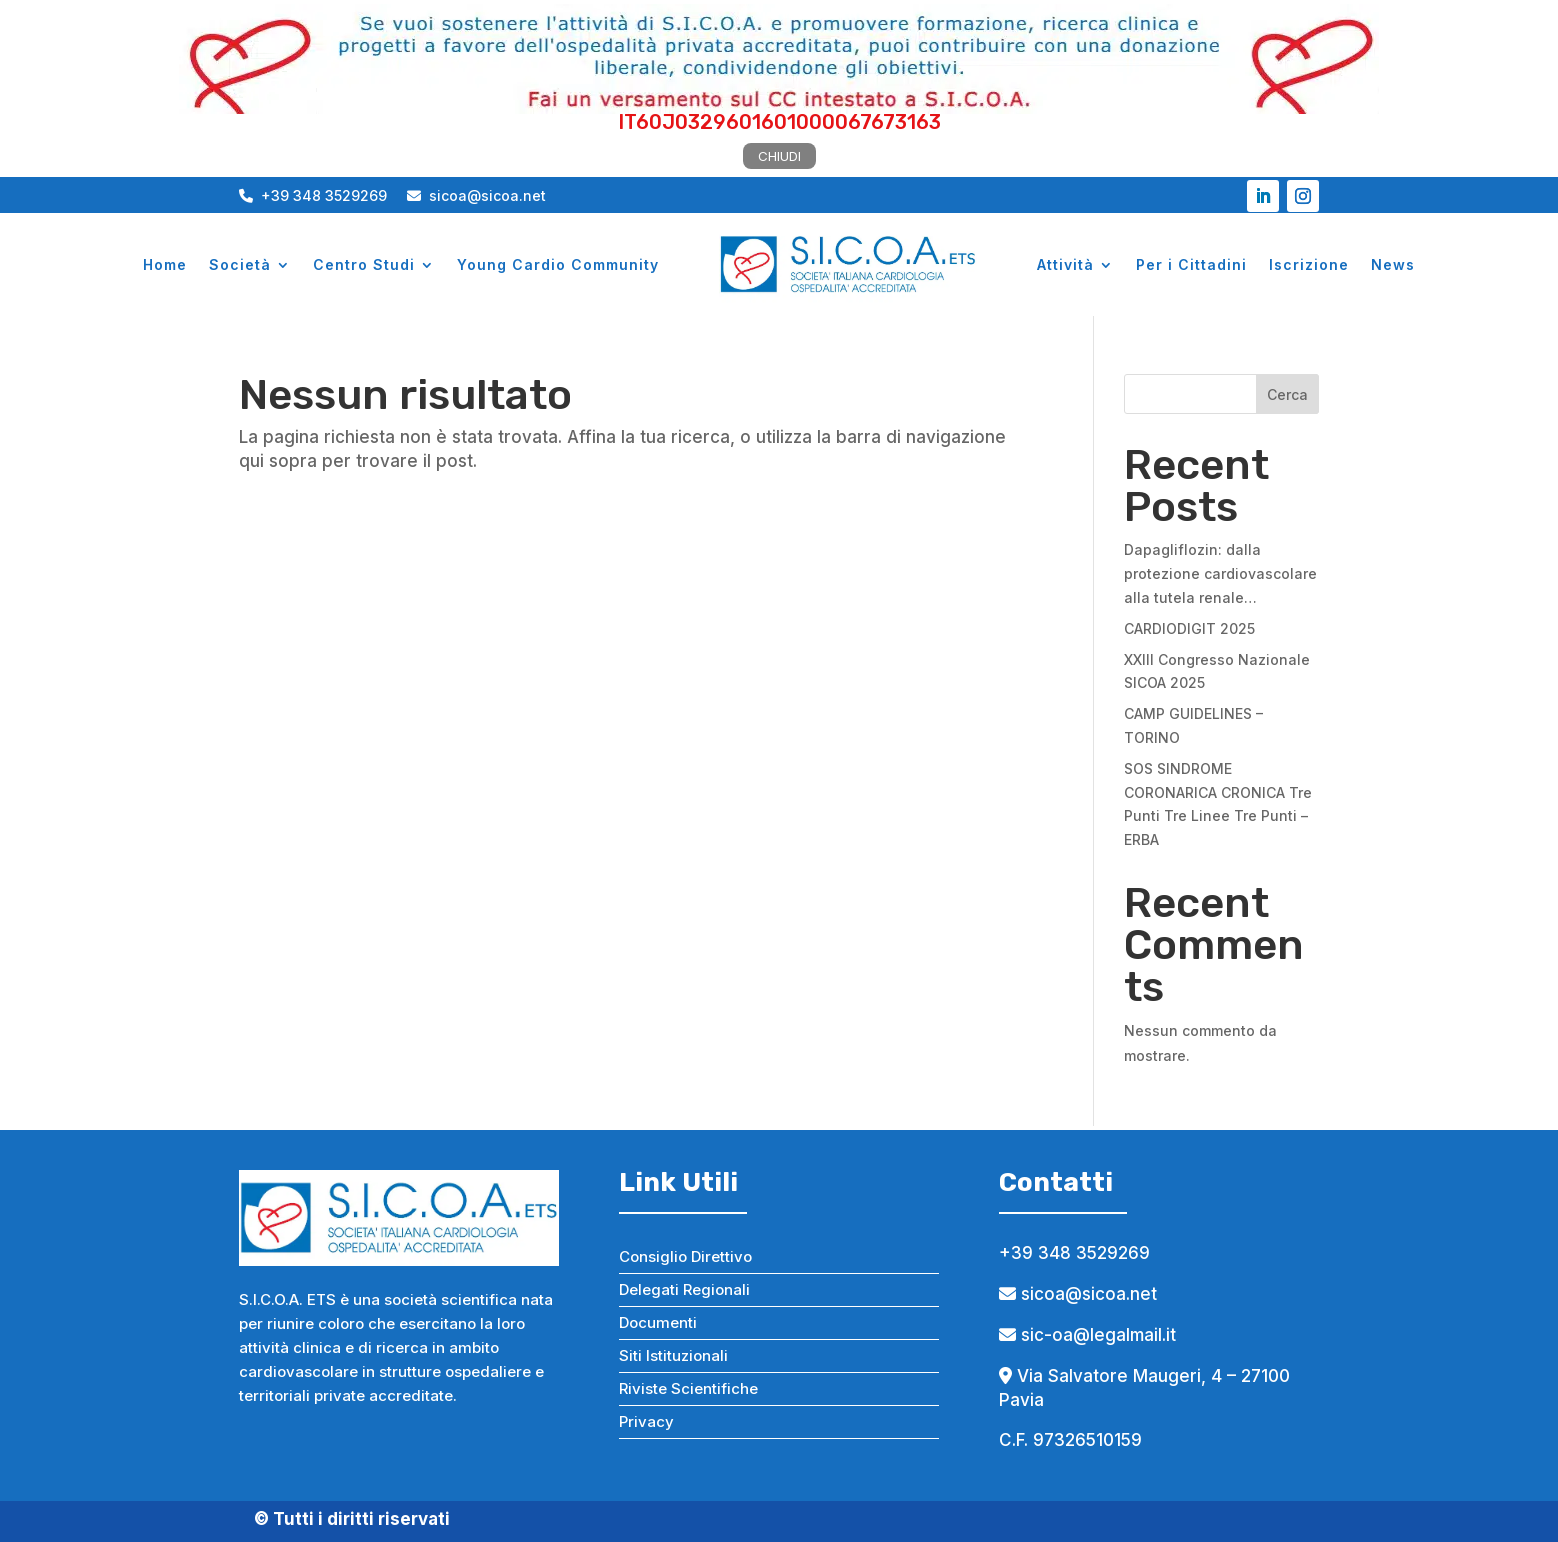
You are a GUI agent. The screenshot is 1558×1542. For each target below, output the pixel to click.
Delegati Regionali (684, 1289)
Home (165, 264)
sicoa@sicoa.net (476, 195)
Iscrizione (1309, 264)
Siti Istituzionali (673, 1355)
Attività (1065, 264)
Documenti (658, 1322)
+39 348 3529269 (313, 195)
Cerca (1287, 394)
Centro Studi (364, 264)
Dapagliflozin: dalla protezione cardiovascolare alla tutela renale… (1220, 573)
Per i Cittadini (1191, 264)
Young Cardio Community (558, 264)
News (1393, 264)
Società (240, 264)
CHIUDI (779, 156)
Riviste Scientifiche (688, 1388)
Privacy (646, 1421)
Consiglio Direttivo (685, 1256)
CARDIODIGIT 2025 (1189, 628)
